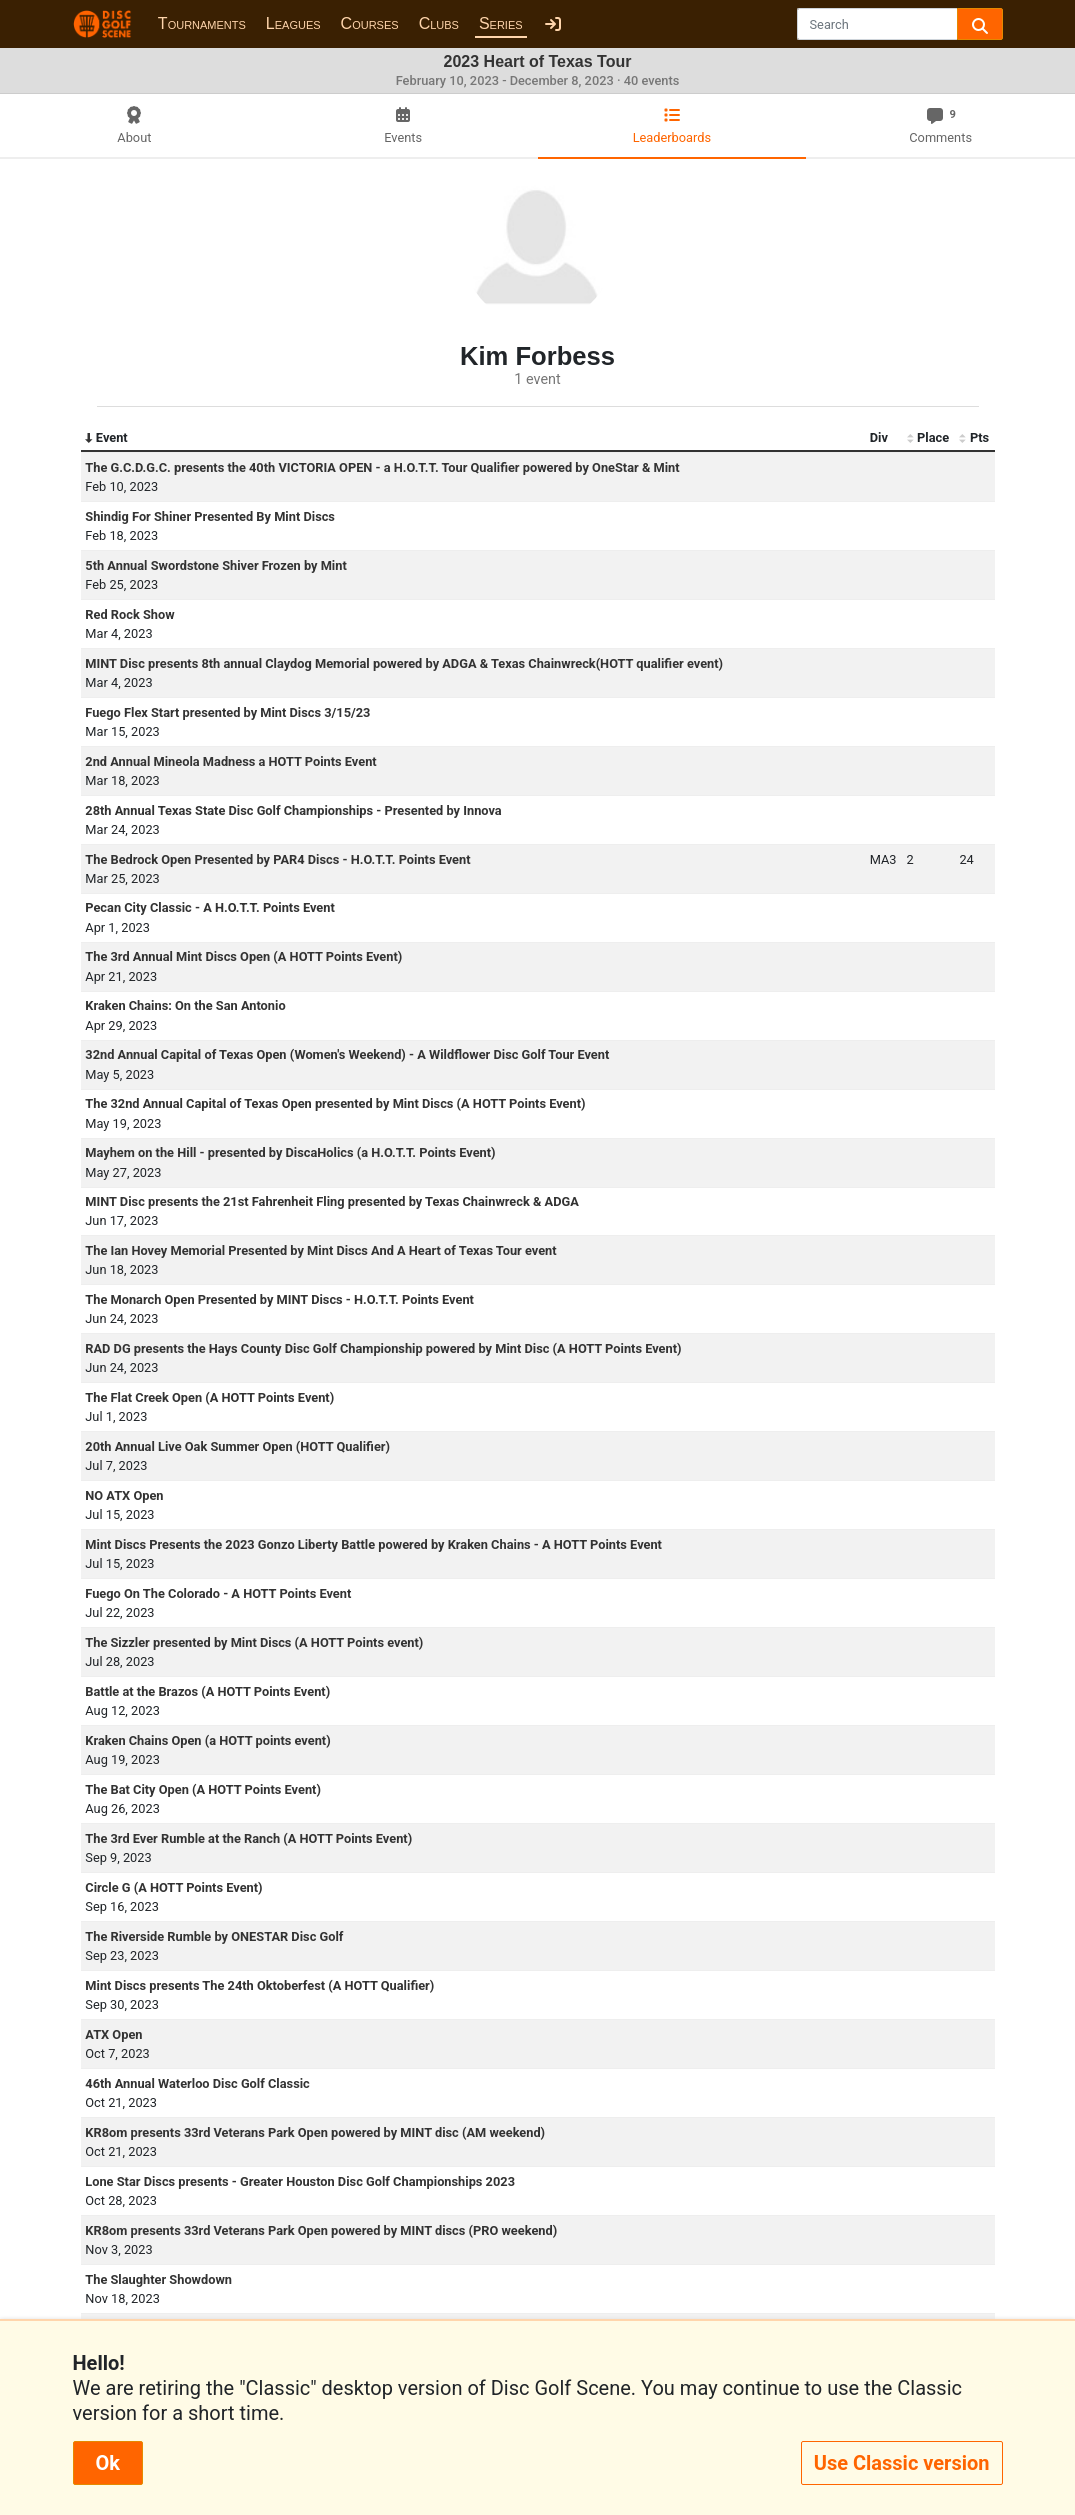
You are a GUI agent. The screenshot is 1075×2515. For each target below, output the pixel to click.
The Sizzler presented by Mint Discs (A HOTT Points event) (254, 1642)
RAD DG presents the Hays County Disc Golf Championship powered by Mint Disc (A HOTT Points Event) (383, 1348)
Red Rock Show (129, 614)
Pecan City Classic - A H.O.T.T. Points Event (210, 907)
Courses (370, 23)
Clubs (439, 23)
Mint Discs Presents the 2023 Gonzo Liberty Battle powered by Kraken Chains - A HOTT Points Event (373, 1544)
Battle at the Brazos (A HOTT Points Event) (207, 1691)
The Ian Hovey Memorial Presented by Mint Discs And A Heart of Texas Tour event (320, 1250)
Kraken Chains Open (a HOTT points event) (207, 1740)
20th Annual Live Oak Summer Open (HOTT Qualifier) (237, 1446)
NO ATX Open (124, 1495)
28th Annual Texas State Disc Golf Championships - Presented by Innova (293, 810)
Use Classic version (902, 2463)
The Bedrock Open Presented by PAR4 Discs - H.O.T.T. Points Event (277, 859)
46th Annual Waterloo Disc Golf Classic (197, 2083)
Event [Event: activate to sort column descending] (106, 438)
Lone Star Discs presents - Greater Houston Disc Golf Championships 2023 (300, 2181)
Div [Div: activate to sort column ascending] (879, 437)
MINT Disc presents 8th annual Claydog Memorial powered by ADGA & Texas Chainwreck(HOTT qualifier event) (404, 663)
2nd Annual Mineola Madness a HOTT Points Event (230, 761)
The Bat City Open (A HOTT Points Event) (203, 1789)
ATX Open (113, 2034)
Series (501, 23)
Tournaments (202, 23)
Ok (108, 2463)
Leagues (293, 23)
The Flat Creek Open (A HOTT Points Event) (209, 1397)
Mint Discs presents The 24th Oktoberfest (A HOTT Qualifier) (259, 1985)
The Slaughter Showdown (158, 2279)
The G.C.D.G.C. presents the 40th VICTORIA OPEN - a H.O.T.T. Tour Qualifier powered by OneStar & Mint (382, 467)
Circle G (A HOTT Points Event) (173, 1887)
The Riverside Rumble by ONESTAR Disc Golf (214, 1936)
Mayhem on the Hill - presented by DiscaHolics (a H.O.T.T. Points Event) (290, 1152)
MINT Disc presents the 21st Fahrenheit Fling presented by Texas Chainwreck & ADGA (331, 1201)
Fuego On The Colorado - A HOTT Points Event (218, 1593)
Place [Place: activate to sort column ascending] (928, 438)
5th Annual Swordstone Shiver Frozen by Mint (215, 565)
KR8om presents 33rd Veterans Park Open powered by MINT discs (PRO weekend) (321, 2230)
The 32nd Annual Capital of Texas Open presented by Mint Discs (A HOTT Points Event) (335, 1103)
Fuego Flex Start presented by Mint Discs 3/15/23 (227, 712)
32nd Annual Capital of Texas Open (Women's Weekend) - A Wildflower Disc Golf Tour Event (347, 1054)
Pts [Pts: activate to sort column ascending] (974, 438)
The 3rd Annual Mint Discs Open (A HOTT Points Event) (243, 956)
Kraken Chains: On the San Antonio (185, 1005)
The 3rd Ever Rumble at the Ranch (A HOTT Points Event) (248, 1838)
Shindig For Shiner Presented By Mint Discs (210, 516)
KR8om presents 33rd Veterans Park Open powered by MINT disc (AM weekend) (315, 2132)
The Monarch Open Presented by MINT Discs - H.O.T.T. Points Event (279, 1299)
